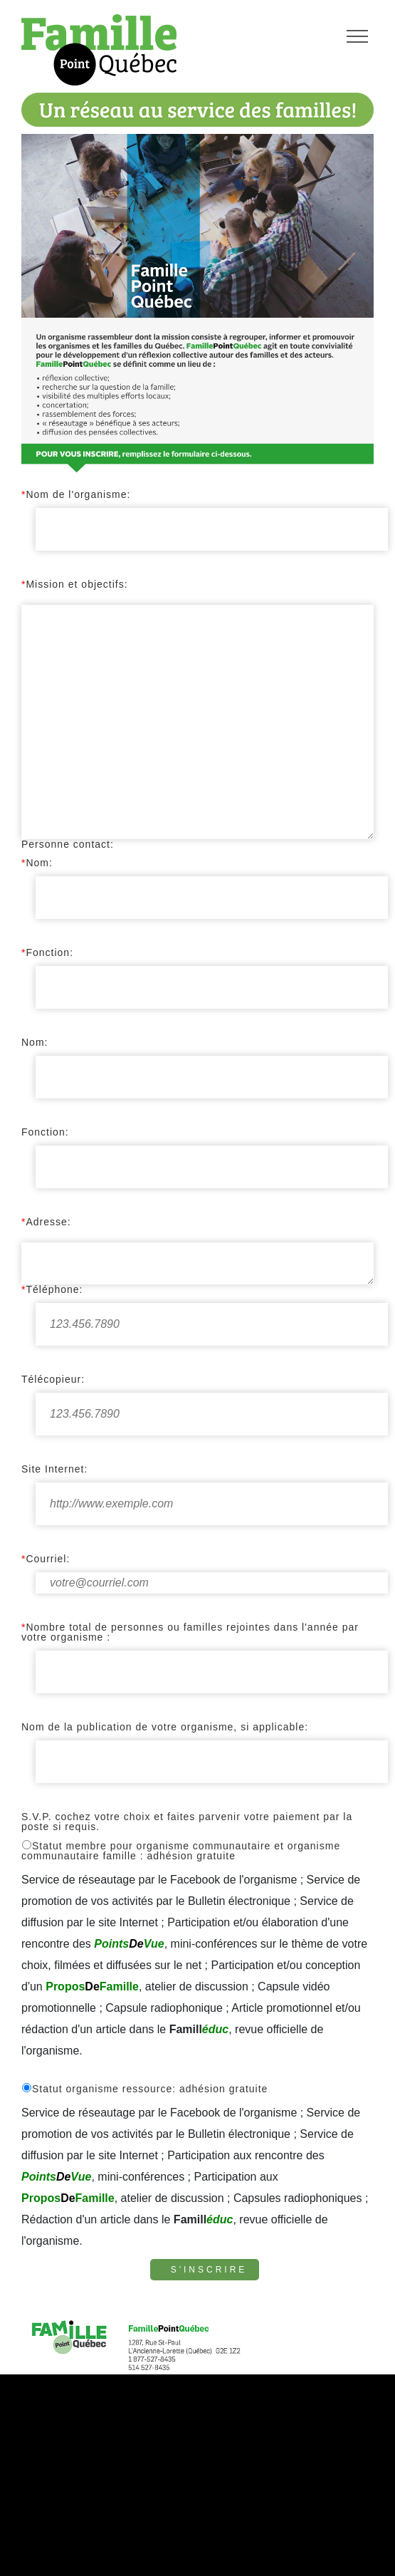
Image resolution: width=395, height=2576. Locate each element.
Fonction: (47, 952)
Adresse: (46, 1222)
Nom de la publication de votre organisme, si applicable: (164, 1727)
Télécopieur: (53, 1379)
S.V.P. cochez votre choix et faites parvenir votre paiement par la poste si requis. (186, 1822)
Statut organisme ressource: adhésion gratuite (144, 2088)
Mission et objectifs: (74, 584)
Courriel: (45, 1559)
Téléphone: (52, 1289)
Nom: (37, 863)
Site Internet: (54, 1469)
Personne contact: (67, 844)
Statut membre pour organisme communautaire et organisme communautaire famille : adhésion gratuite (180, 1850)
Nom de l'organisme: (75, 494)
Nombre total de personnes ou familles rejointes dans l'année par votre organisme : (190, 1632)
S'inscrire (209, 2270)
